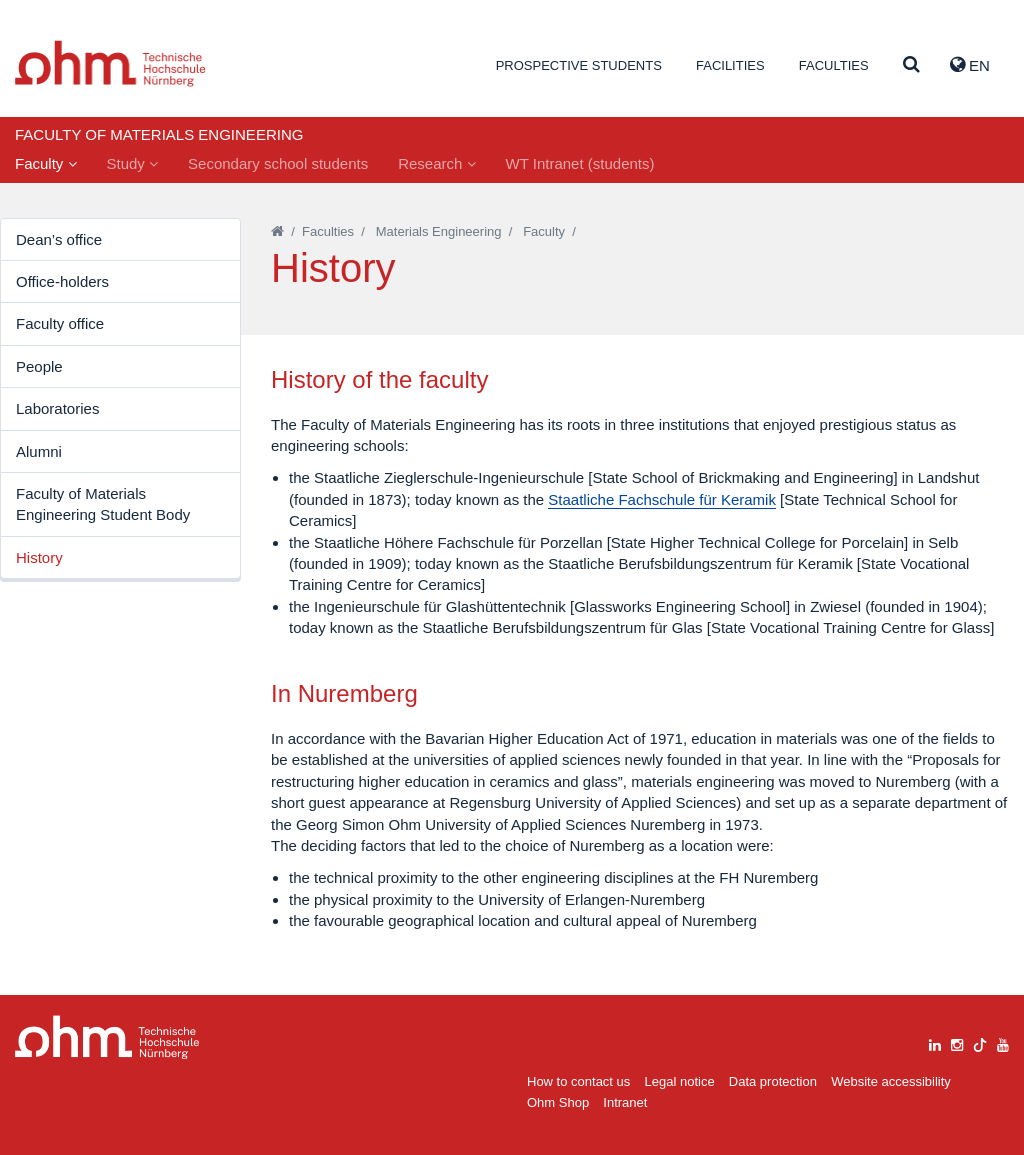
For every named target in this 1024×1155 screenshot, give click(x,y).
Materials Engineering (439, 231)
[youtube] (1003, 1042)
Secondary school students (278, 163)
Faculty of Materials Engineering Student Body (103, 504)
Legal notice (680, 1081)
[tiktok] (980, 1042)
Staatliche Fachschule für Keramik (662, 499)
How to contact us (578, 1081)
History (39, 557)
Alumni (39, 451)
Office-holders (62, 281)
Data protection (773, 1081)
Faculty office (60, 323)
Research (436, 163)
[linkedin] (935, 1042)
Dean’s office (59, 239)
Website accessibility (891, 1081)
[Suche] (911, 65)
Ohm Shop (558, 1102)
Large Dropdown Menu (107, 1037)
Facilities (730, 65)
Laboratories (57, 408)
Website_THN (110, 63)
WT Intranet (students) (580, 163)
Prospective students (579, 65)
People (39, 366)
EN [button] (970, 65)
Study (133, 163)
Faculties (834, 65)
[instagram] (957, 1042)
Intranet (625, 1102)
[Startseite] (277, 231)
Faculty (46, 163)
